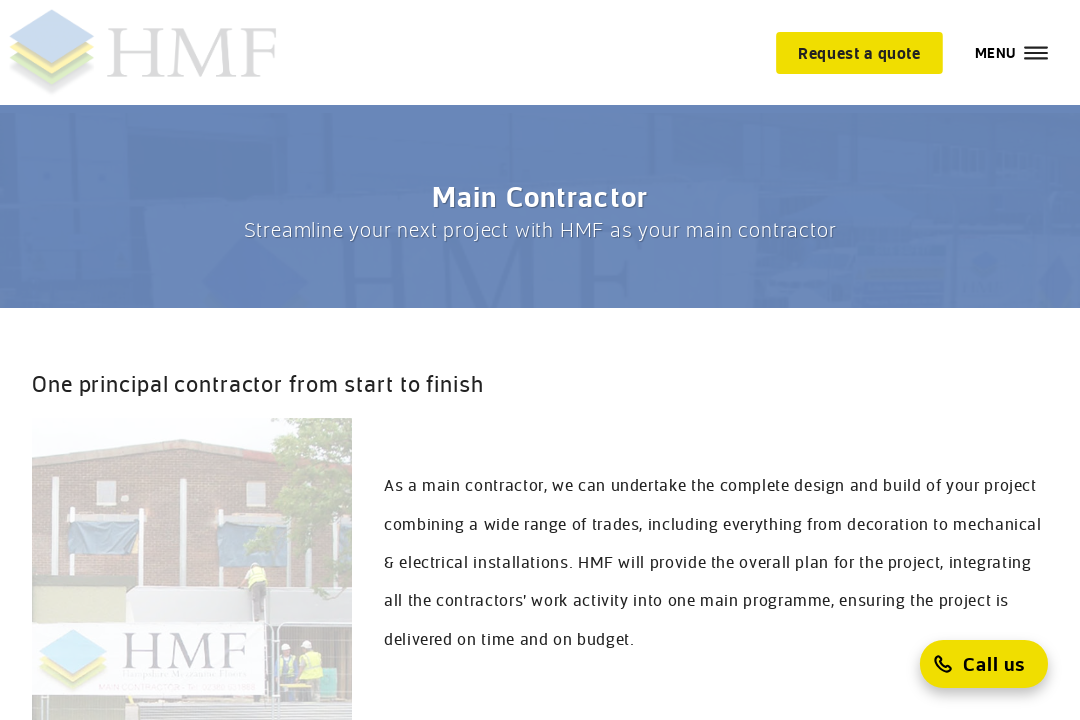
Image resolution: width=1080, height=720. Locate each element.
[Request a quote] (859, 53)
